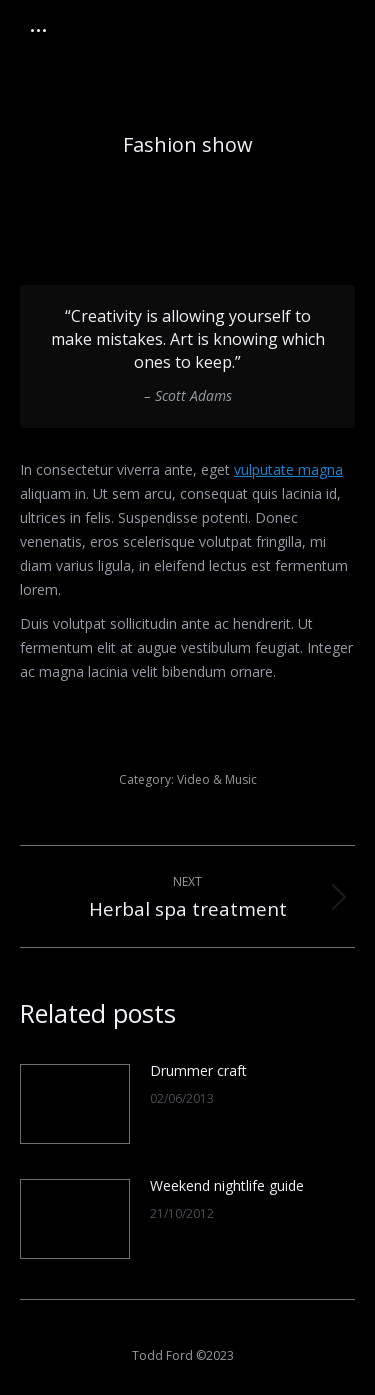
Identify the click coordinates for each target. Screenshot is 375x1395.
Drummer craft (198, 1070)
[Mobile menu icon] (38, 30)
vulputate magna (288, 469)
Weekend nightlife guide (227, 1185)
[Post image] (75, 1104)
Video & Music (217, 779)
